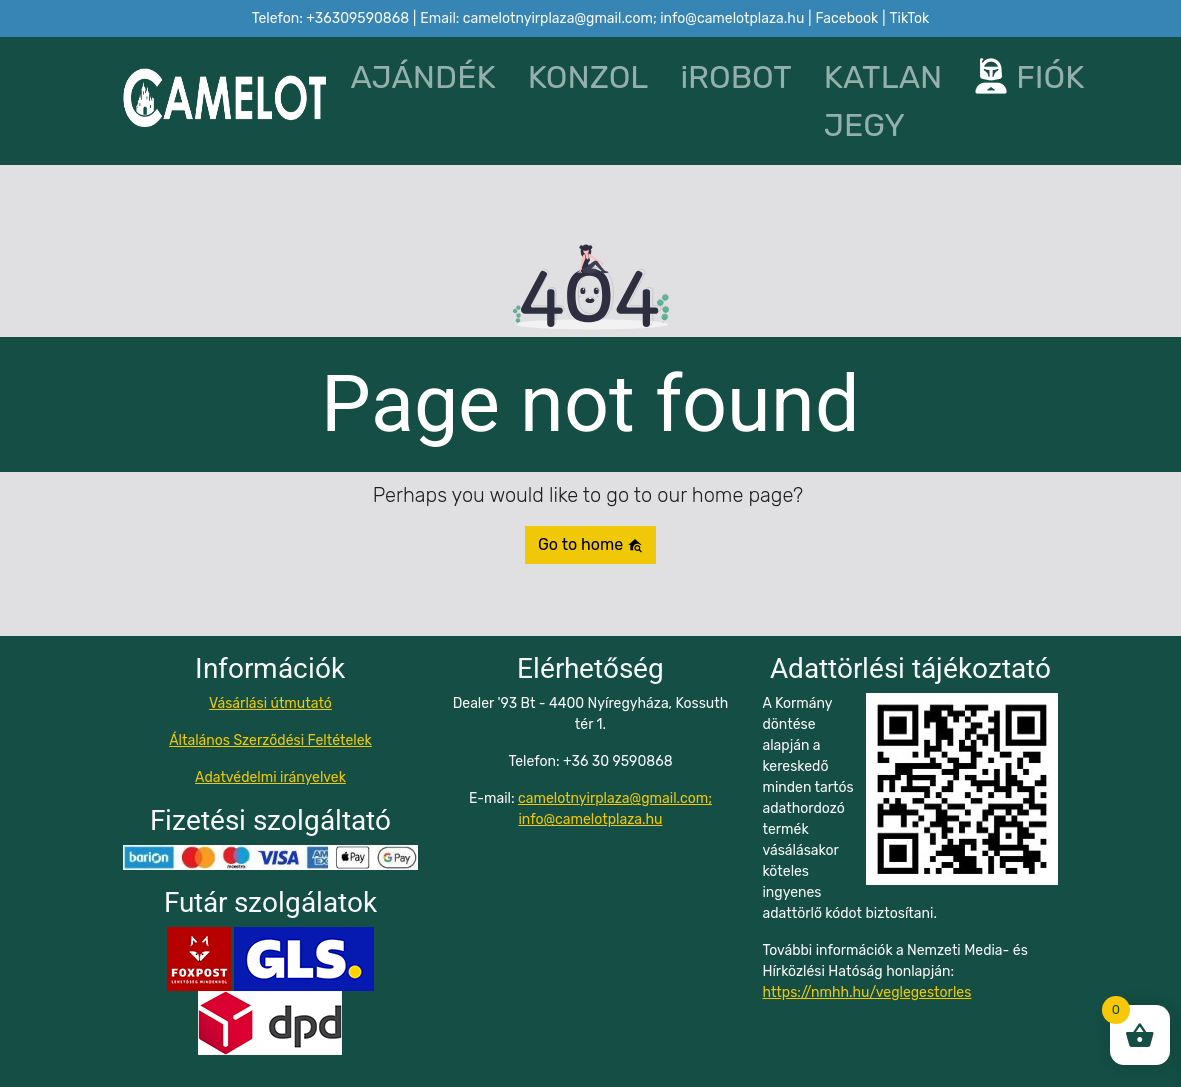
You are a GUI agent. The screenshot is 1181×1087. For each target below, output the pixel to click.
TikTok (910, 18)
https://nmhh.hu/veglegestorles (866, 992)
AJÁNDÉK (422, 77)
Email (612, 18)
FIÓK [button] (1016, 77)
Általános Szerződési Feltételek (270, 740)
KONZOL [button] (588, 77)
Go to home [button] (590, 544)
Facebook (847, 18)
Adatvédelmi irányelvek (270, 777)
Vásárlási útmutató (270, 703)
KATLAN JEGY (883, 101)
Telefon (330, 18)
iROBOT (735, 77)
